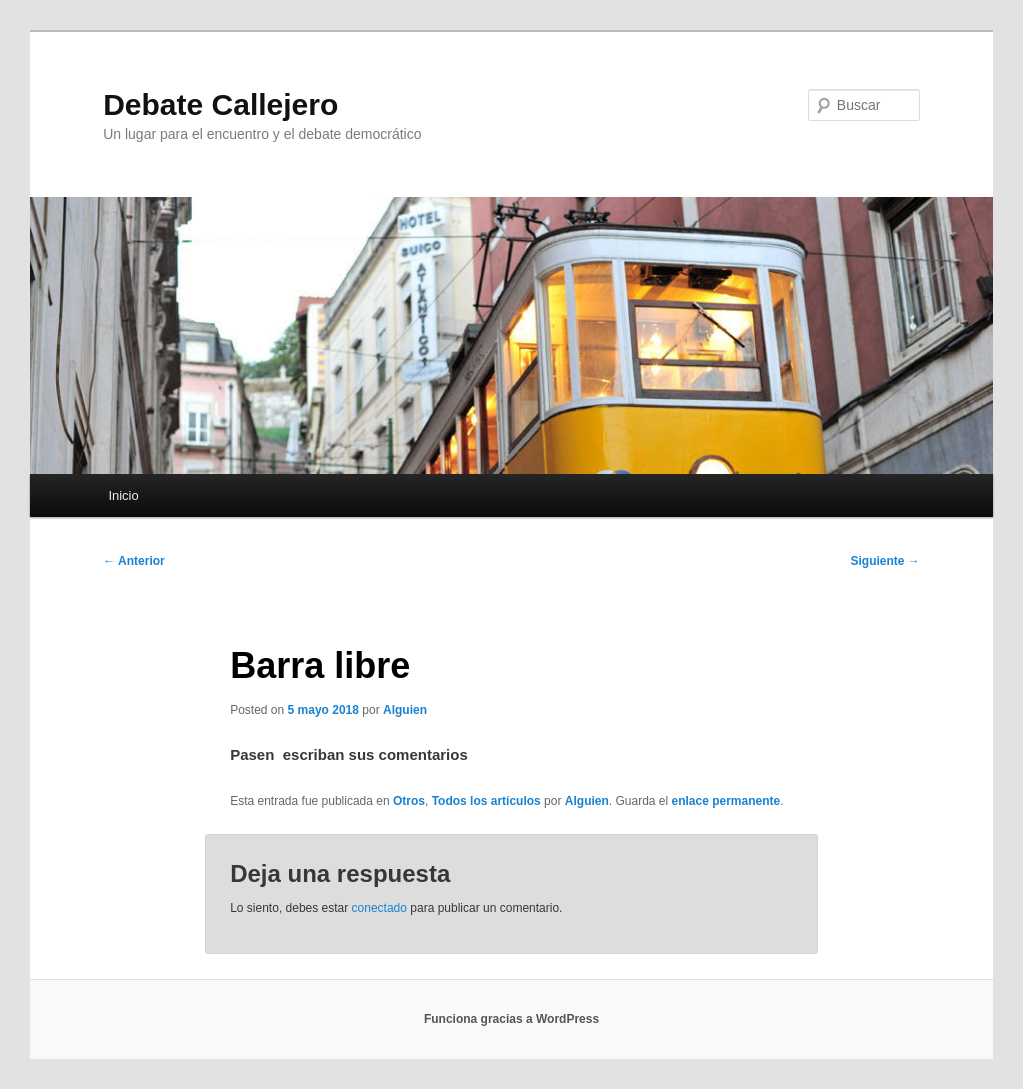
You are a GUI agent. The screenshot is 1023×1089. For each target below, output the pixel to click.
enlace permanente (726, 801)
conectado (379, 908)
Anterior (134, 561)
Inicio (123, 495)
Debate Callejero (220, 104)
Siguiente (884, 561)
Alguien (405, 710)
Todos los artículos (486, 801)
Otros (409, 801)
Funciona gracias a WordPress (511, 1019)
